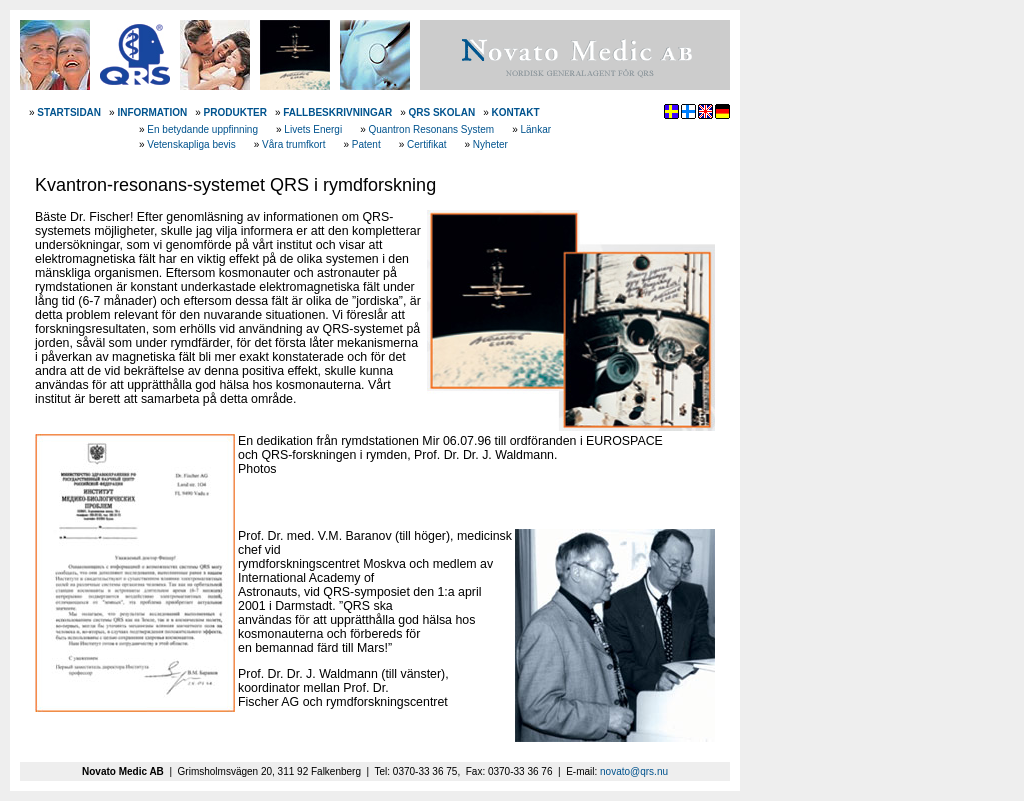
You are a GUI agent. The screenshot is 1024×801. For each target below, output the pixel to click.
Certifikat (426, 144)
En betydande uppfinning (202, 129)
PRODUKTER (235, 112)
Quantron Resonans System (432, 129)
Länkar (535, 129)
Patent (366, 144)
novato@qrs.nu (634, 771)
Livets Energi (313, 129)
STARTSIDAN (69, 112)
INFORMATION (152, 112)
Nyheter (490, 144)
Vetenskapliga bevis (191, 144)
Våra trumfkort (293, 144)
